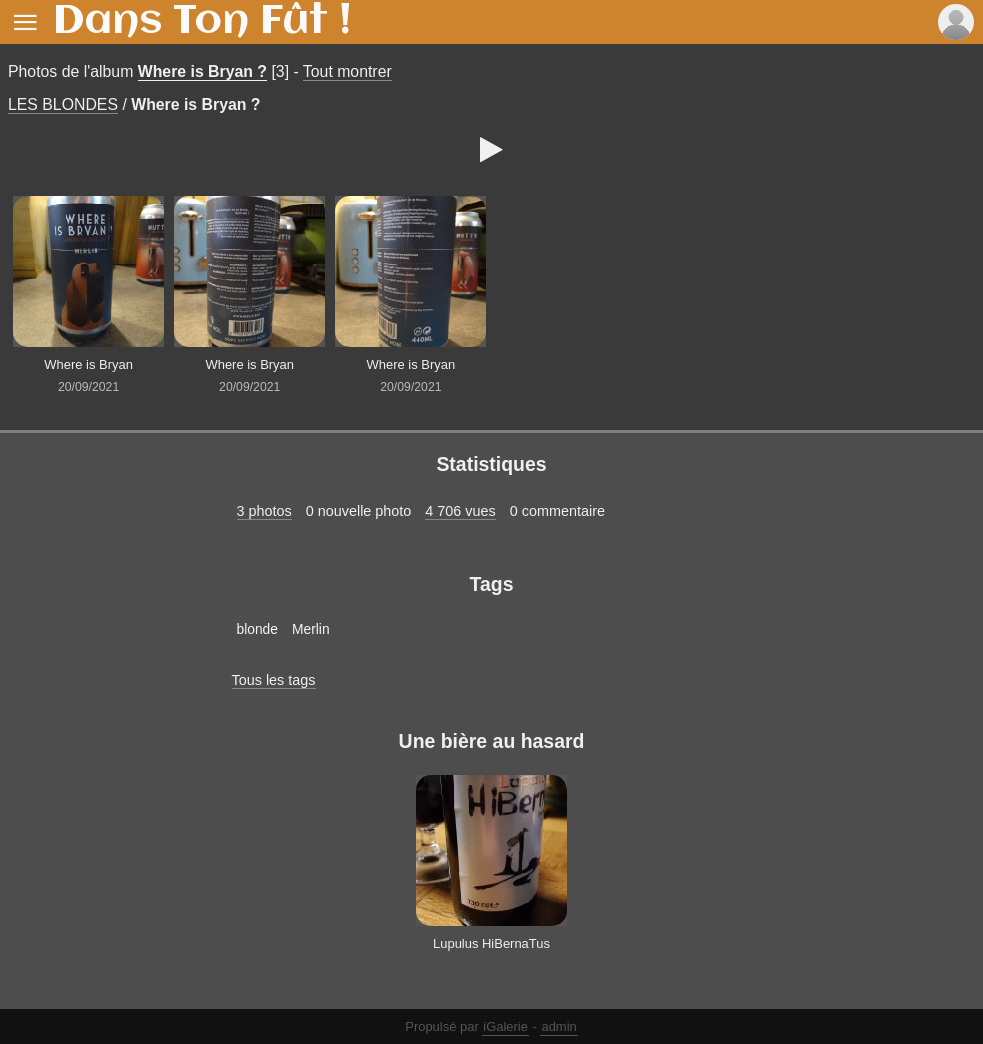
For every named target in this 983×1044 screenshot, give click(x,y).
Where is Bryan (88, 364)
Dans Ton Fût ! (202, 22)
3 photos (264, 511)
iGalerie (505, 1026)
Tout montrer (347, 71)
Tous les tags (274, 680)
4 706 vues (460, 511)
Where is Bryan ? (202, 71)
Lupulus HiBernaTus (491, 943)
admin (558, 1026)
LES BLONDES (63, 104)
